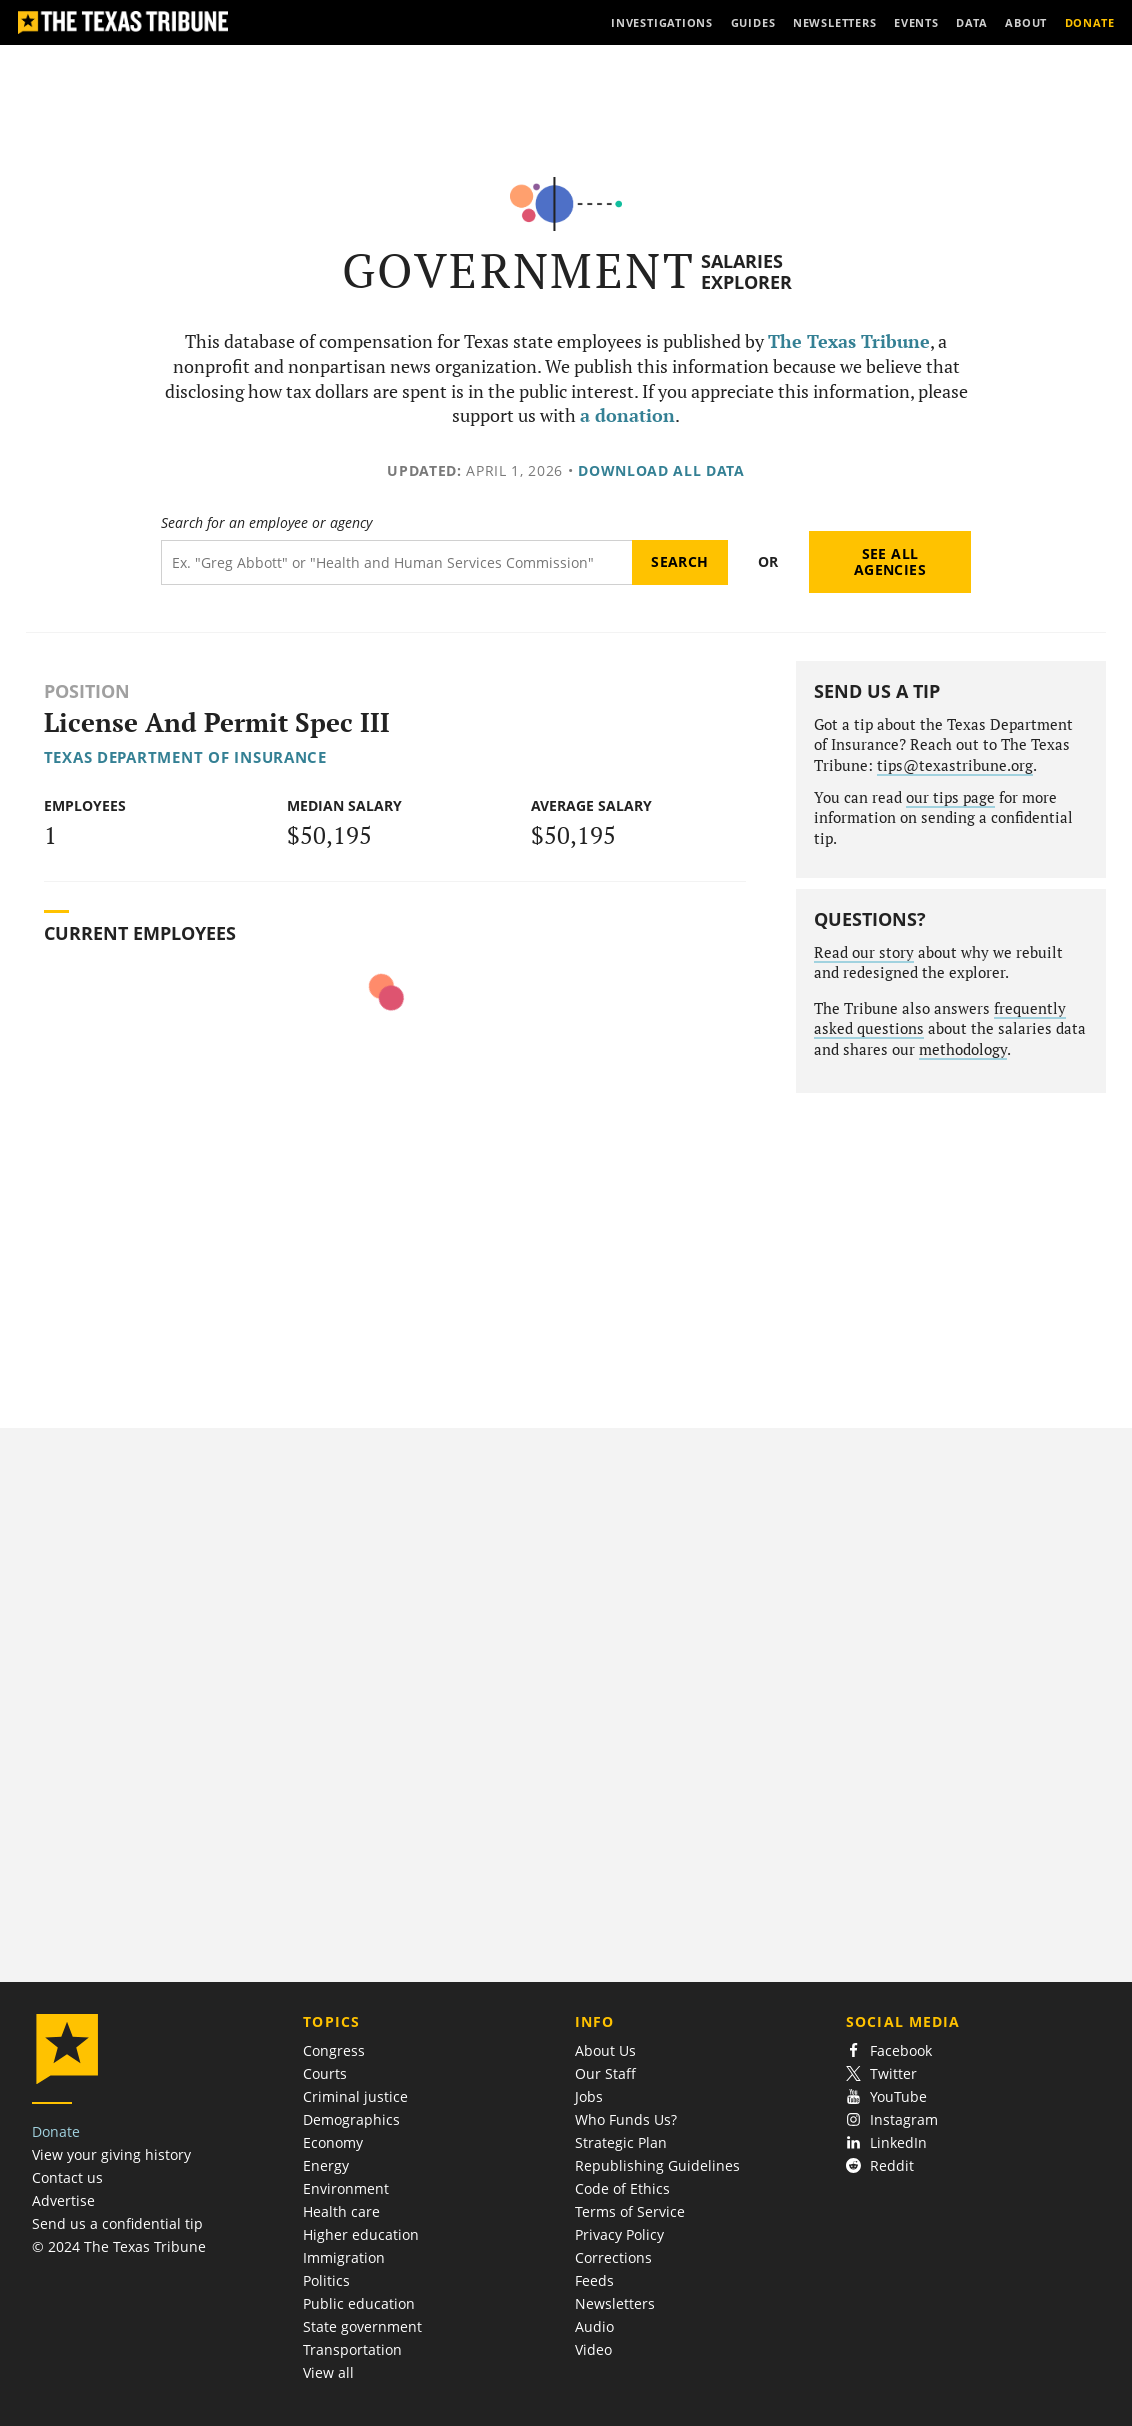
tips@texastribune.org (955, 765)
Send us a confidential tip (117, 2223)
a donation (627, 415)
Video (593, 2349)
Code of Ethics (622, 2188)
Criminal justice (355, 2096)
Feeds (594, 2280)
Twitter (881, 2073)
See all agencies (890, 561)
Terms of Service (630, 2211)
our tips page (950, 797)
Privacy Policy (619, 2234)
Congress (334, 2050)
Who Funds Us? (626, 2119)
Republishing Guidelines (657, 2165)
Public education (359, 2303)
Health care (341, 2211)
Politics (326, 2280)
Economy (333, 2142)
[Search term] (396, 562)
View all (328, 2372)
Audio (594, 2326)
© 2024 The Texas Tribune (119, 2246)
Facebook (889, 2050)
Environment (346, 2188)
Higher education (361, 2234)
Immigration (344, 2257)
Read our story (864, 952)
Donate (56, 2131)
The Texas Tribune (849, 341)
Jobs (589, 2096)
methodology (963, 1049)
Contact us (67, 2177)
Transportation (352, 2349)
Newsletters (615, 2303)
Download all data (661, 470)
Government (518, 270)
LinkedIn (886, 2142)
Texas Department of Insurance (185, 757)
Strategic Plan (621, 2142)
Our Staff (605, 2073)
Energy (326, 2165)
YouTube (886, 2096)
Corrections (613, 2257)
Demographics (351, 2119)
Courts (325, 2073)
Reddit (880, 2165)
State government (362, 2326)
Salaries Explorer (746, 271)
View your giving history (111, 2154)
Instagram (892, 2119)
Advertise (63, 2200)
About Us (605, 2050)
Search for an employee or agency (266, 523)
